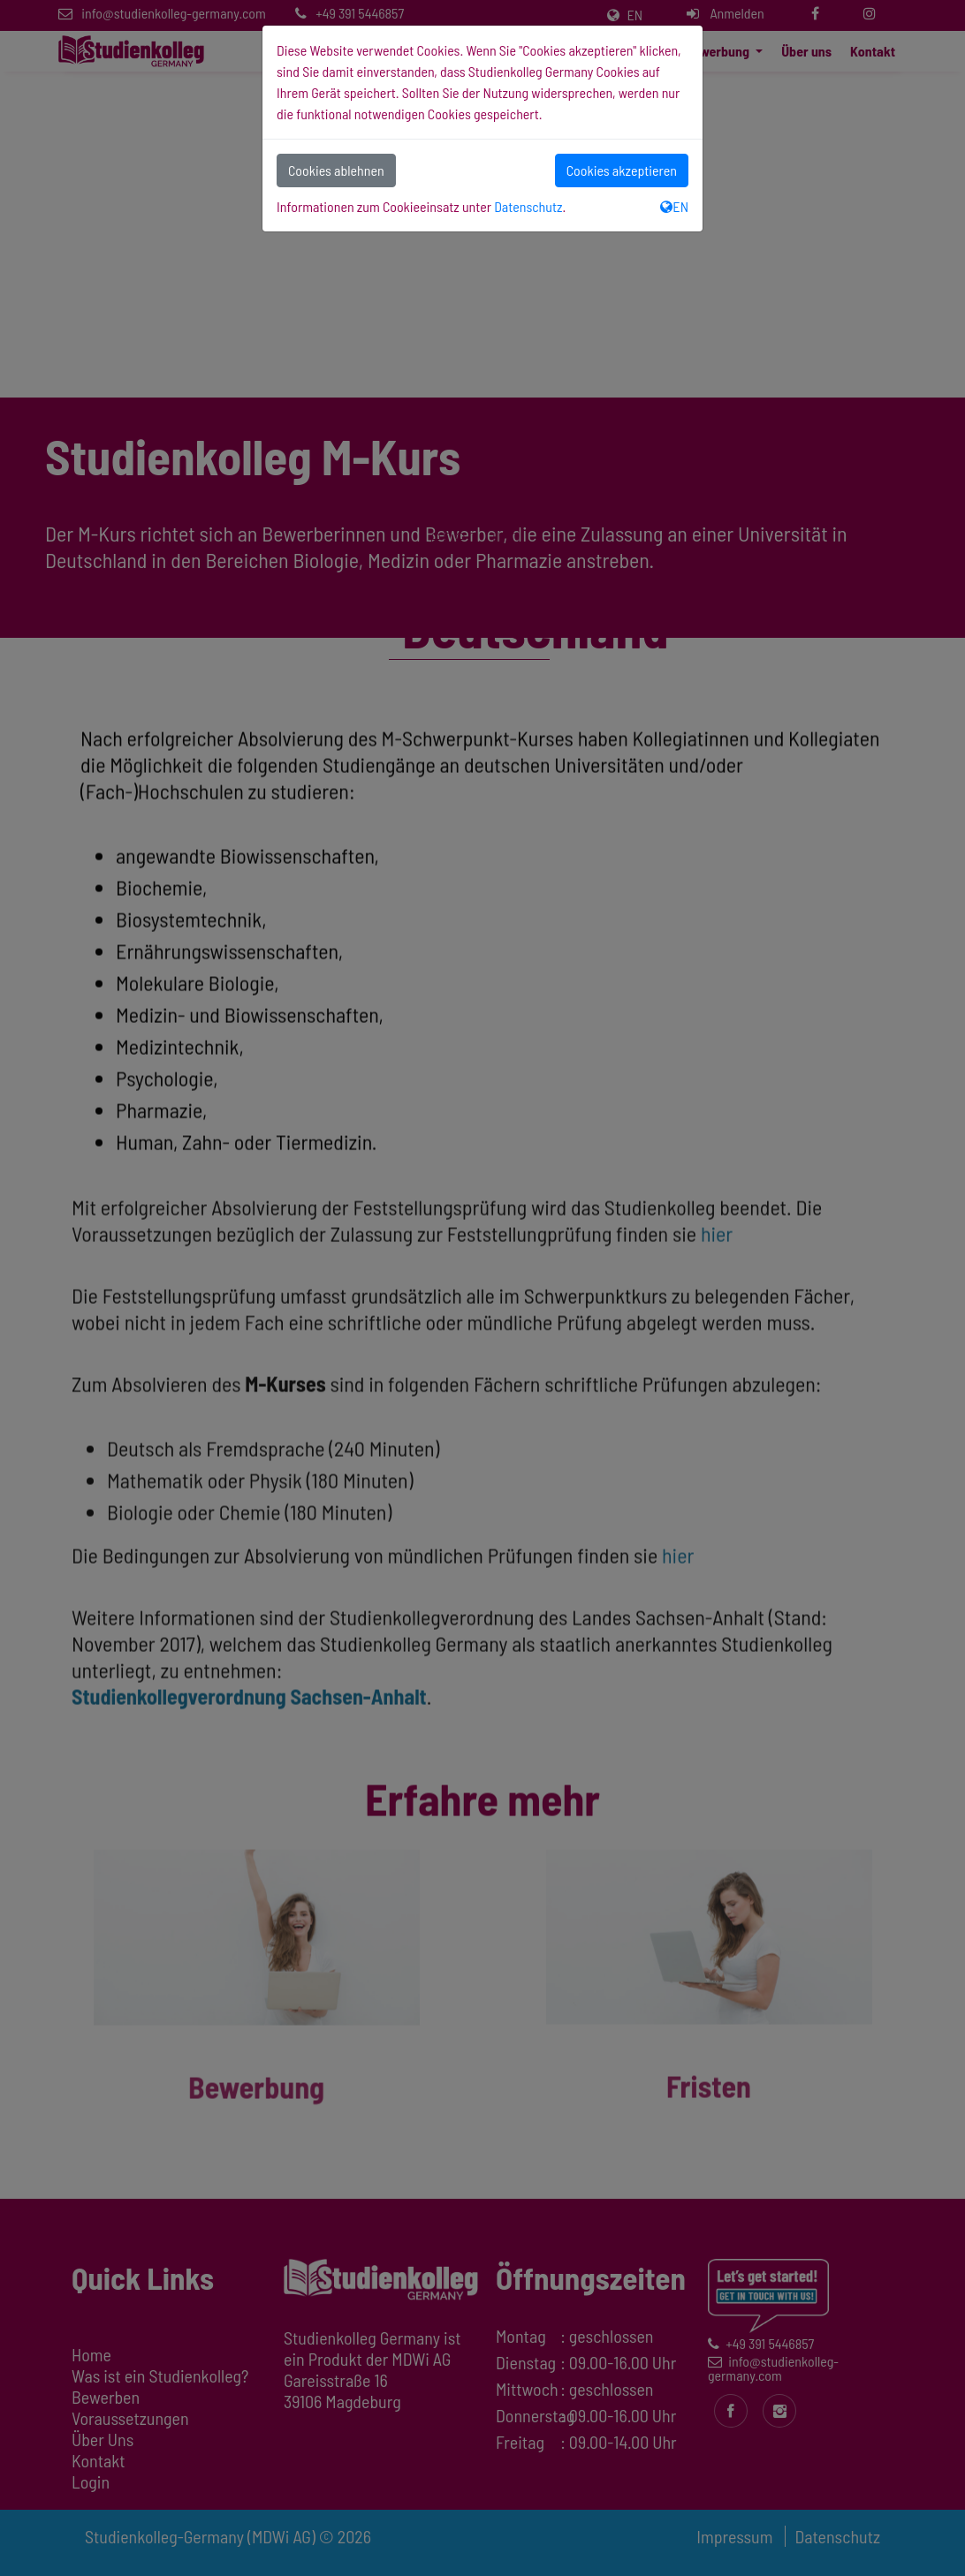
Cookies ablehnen (336, 170)
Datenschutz (528, 206)
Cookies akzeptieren (621, 170)
